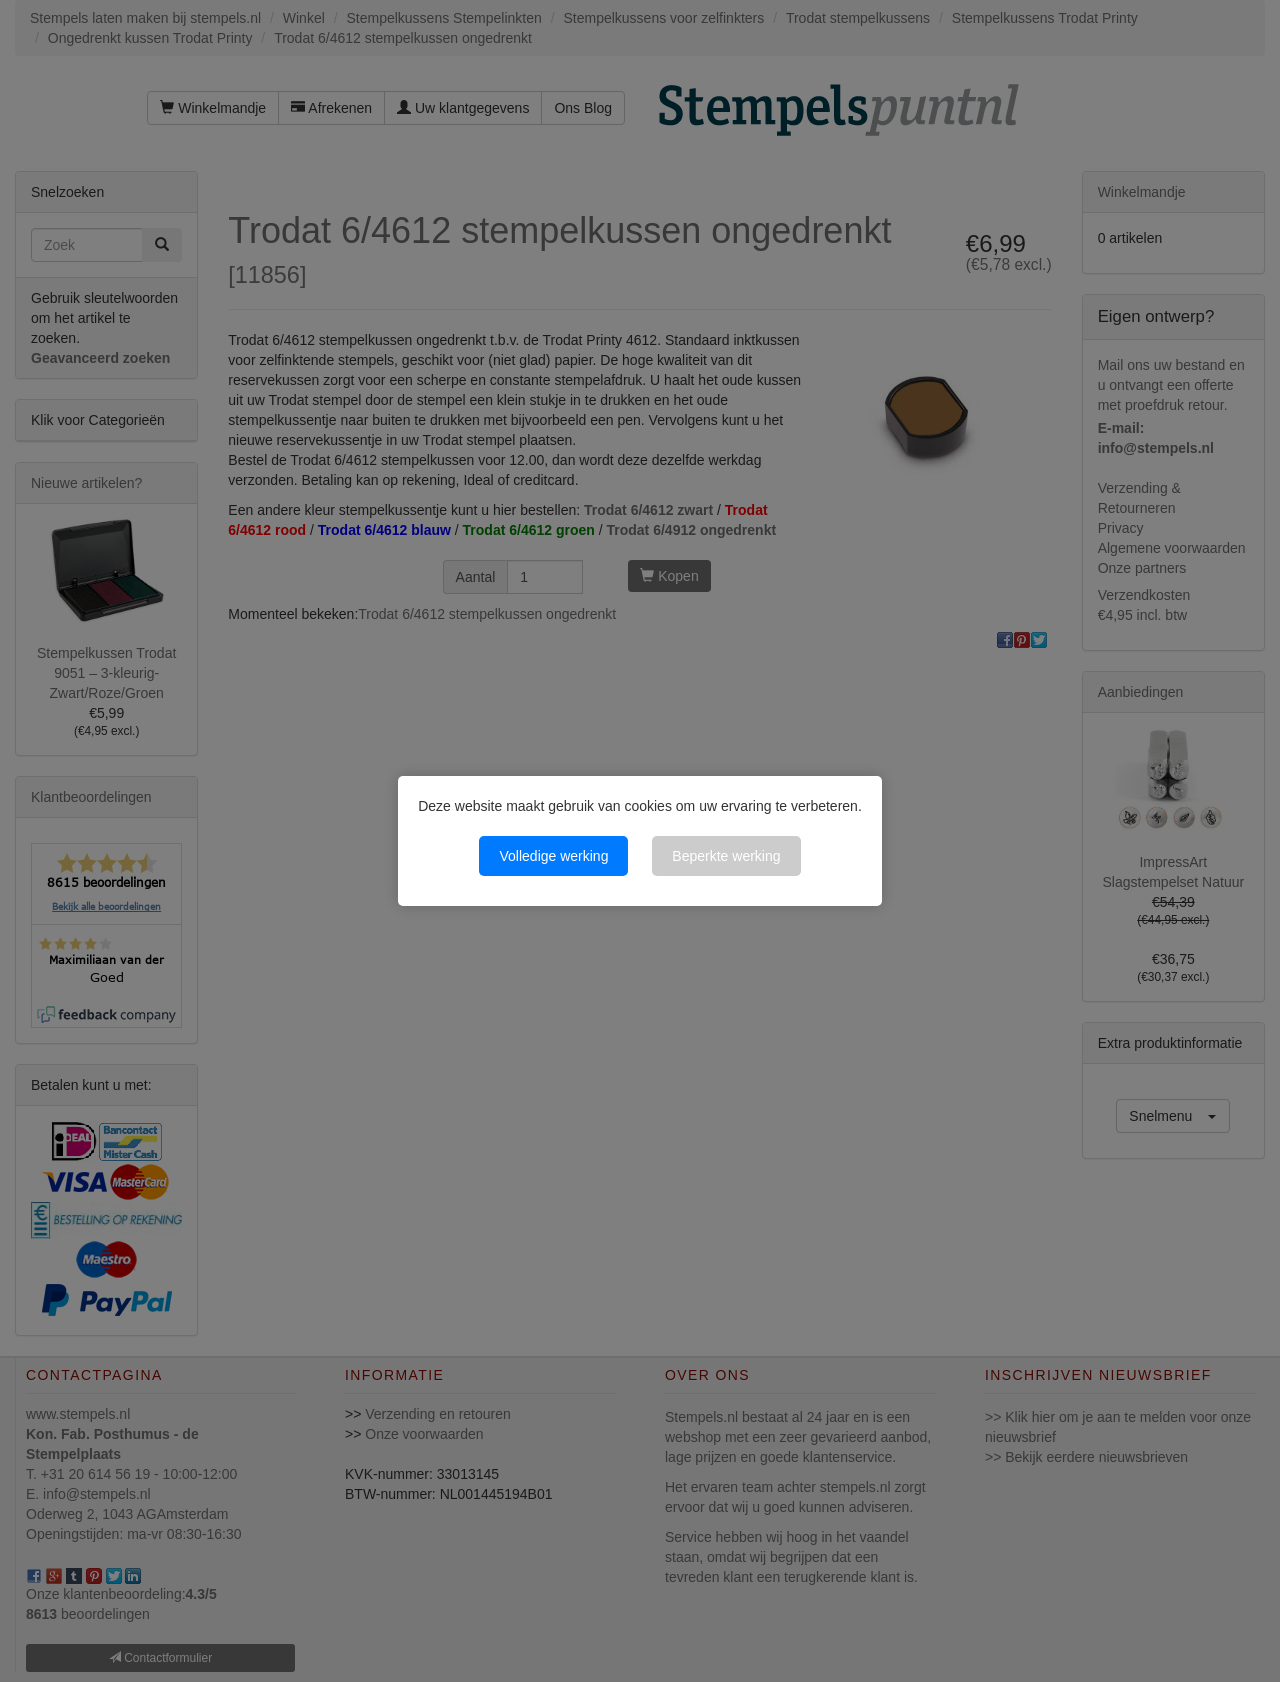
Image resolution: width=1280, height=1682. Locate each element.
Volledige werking (553, 856)
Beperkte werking (726, 856)
